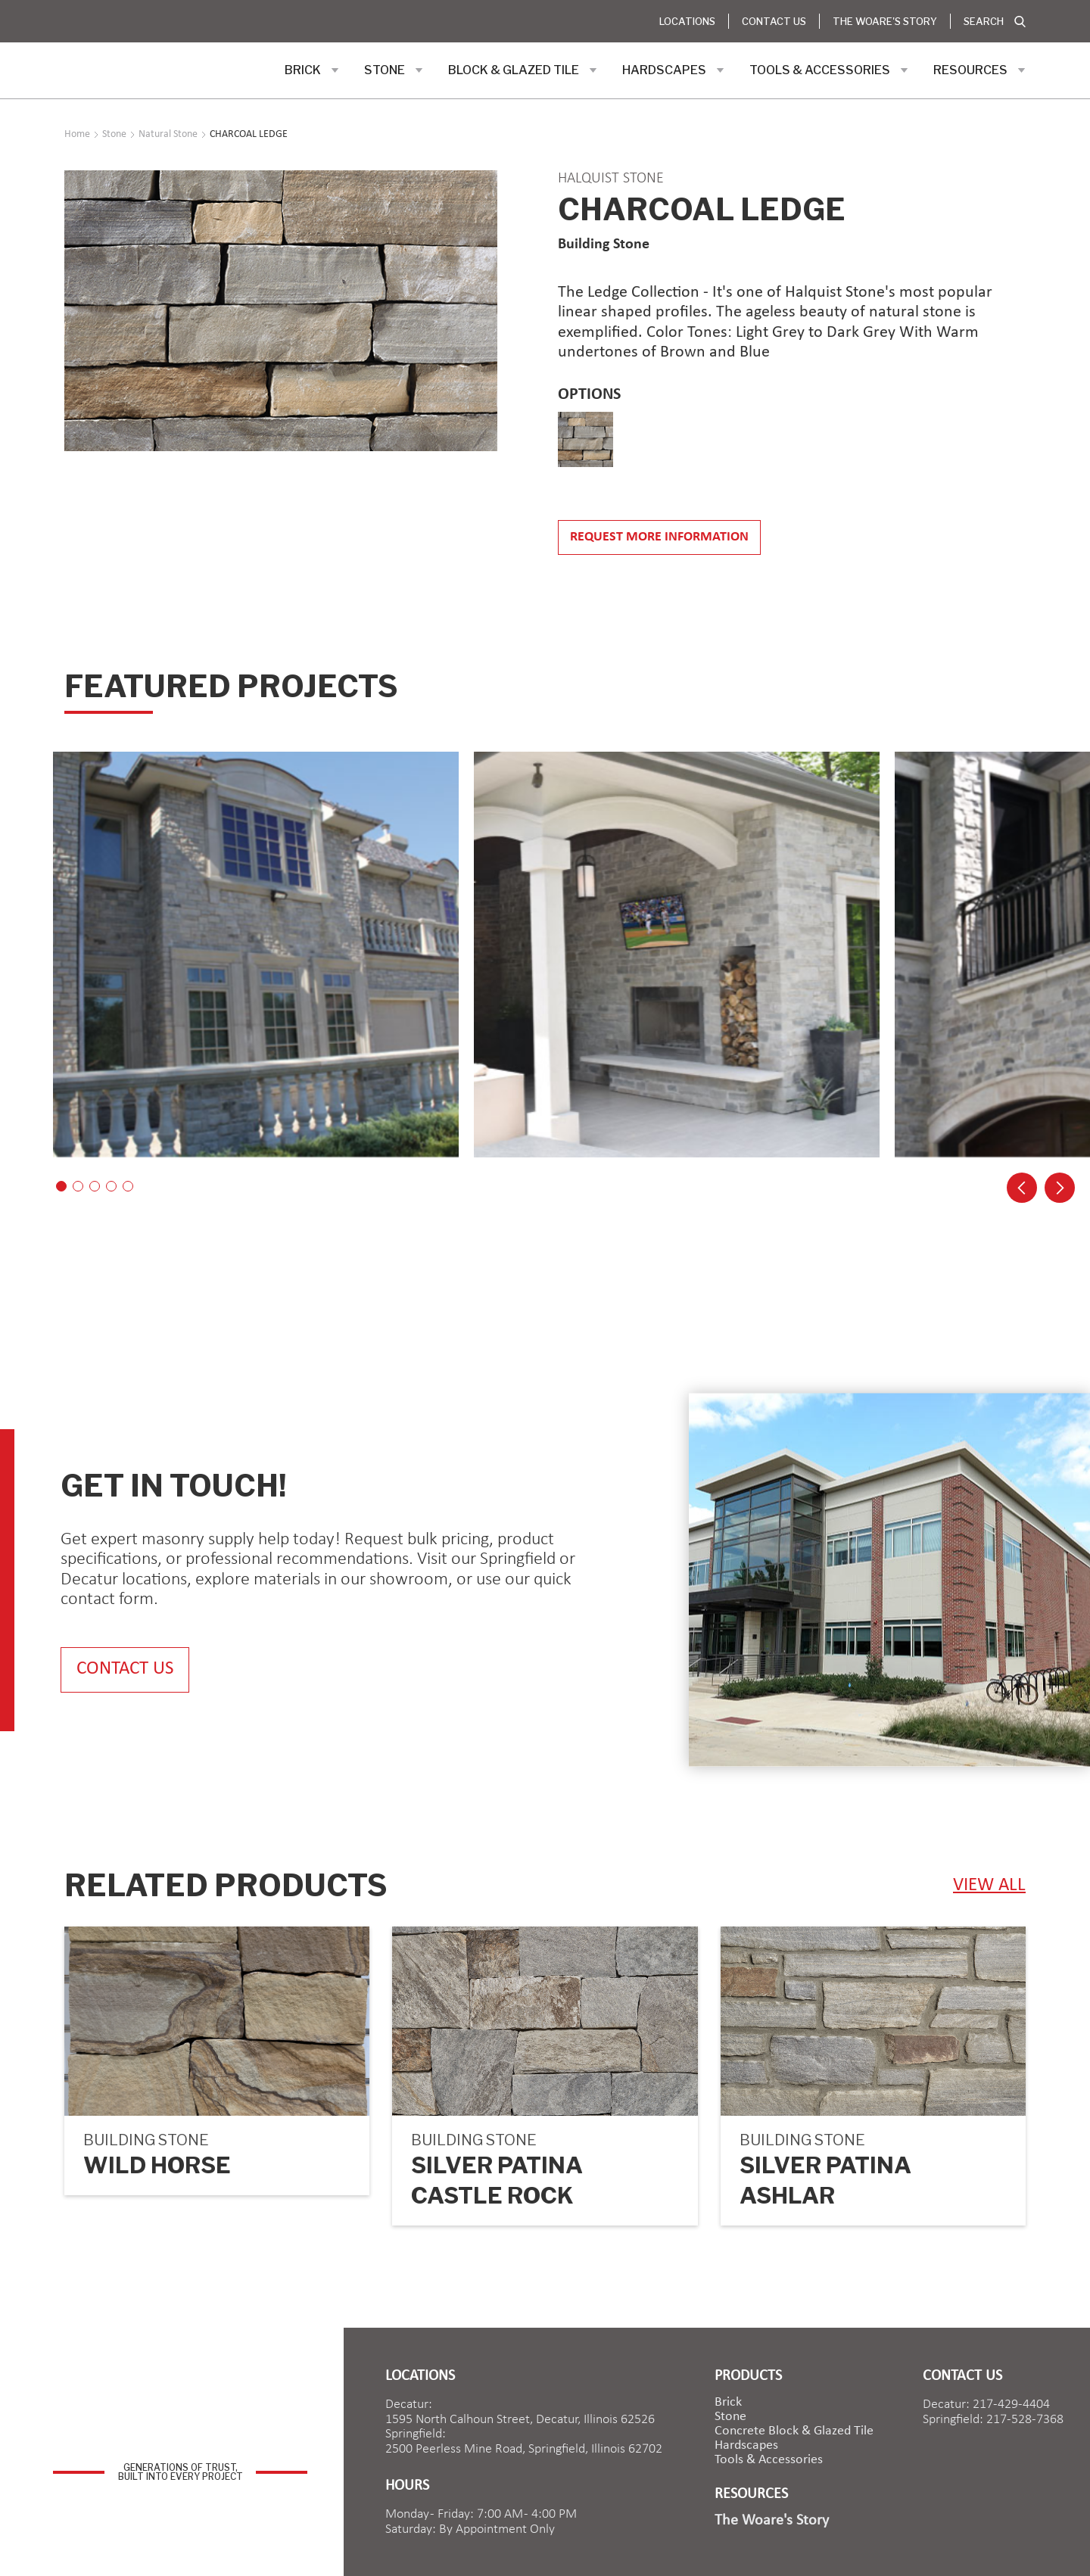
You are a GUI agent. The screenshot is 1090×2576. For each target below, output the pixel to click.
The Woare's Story (885, 21)
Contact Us (774, 21)
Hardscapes (746, 2446)
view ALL (989, 1885)
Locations (687, 21)
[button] (312, 70)
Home (77, 134)
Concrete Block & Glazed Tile (794, 2431)
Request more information (659, 537)
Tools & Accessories (769, 2460)
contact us (124, 1669)
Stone (730, 2417)
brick (728, 2402)
